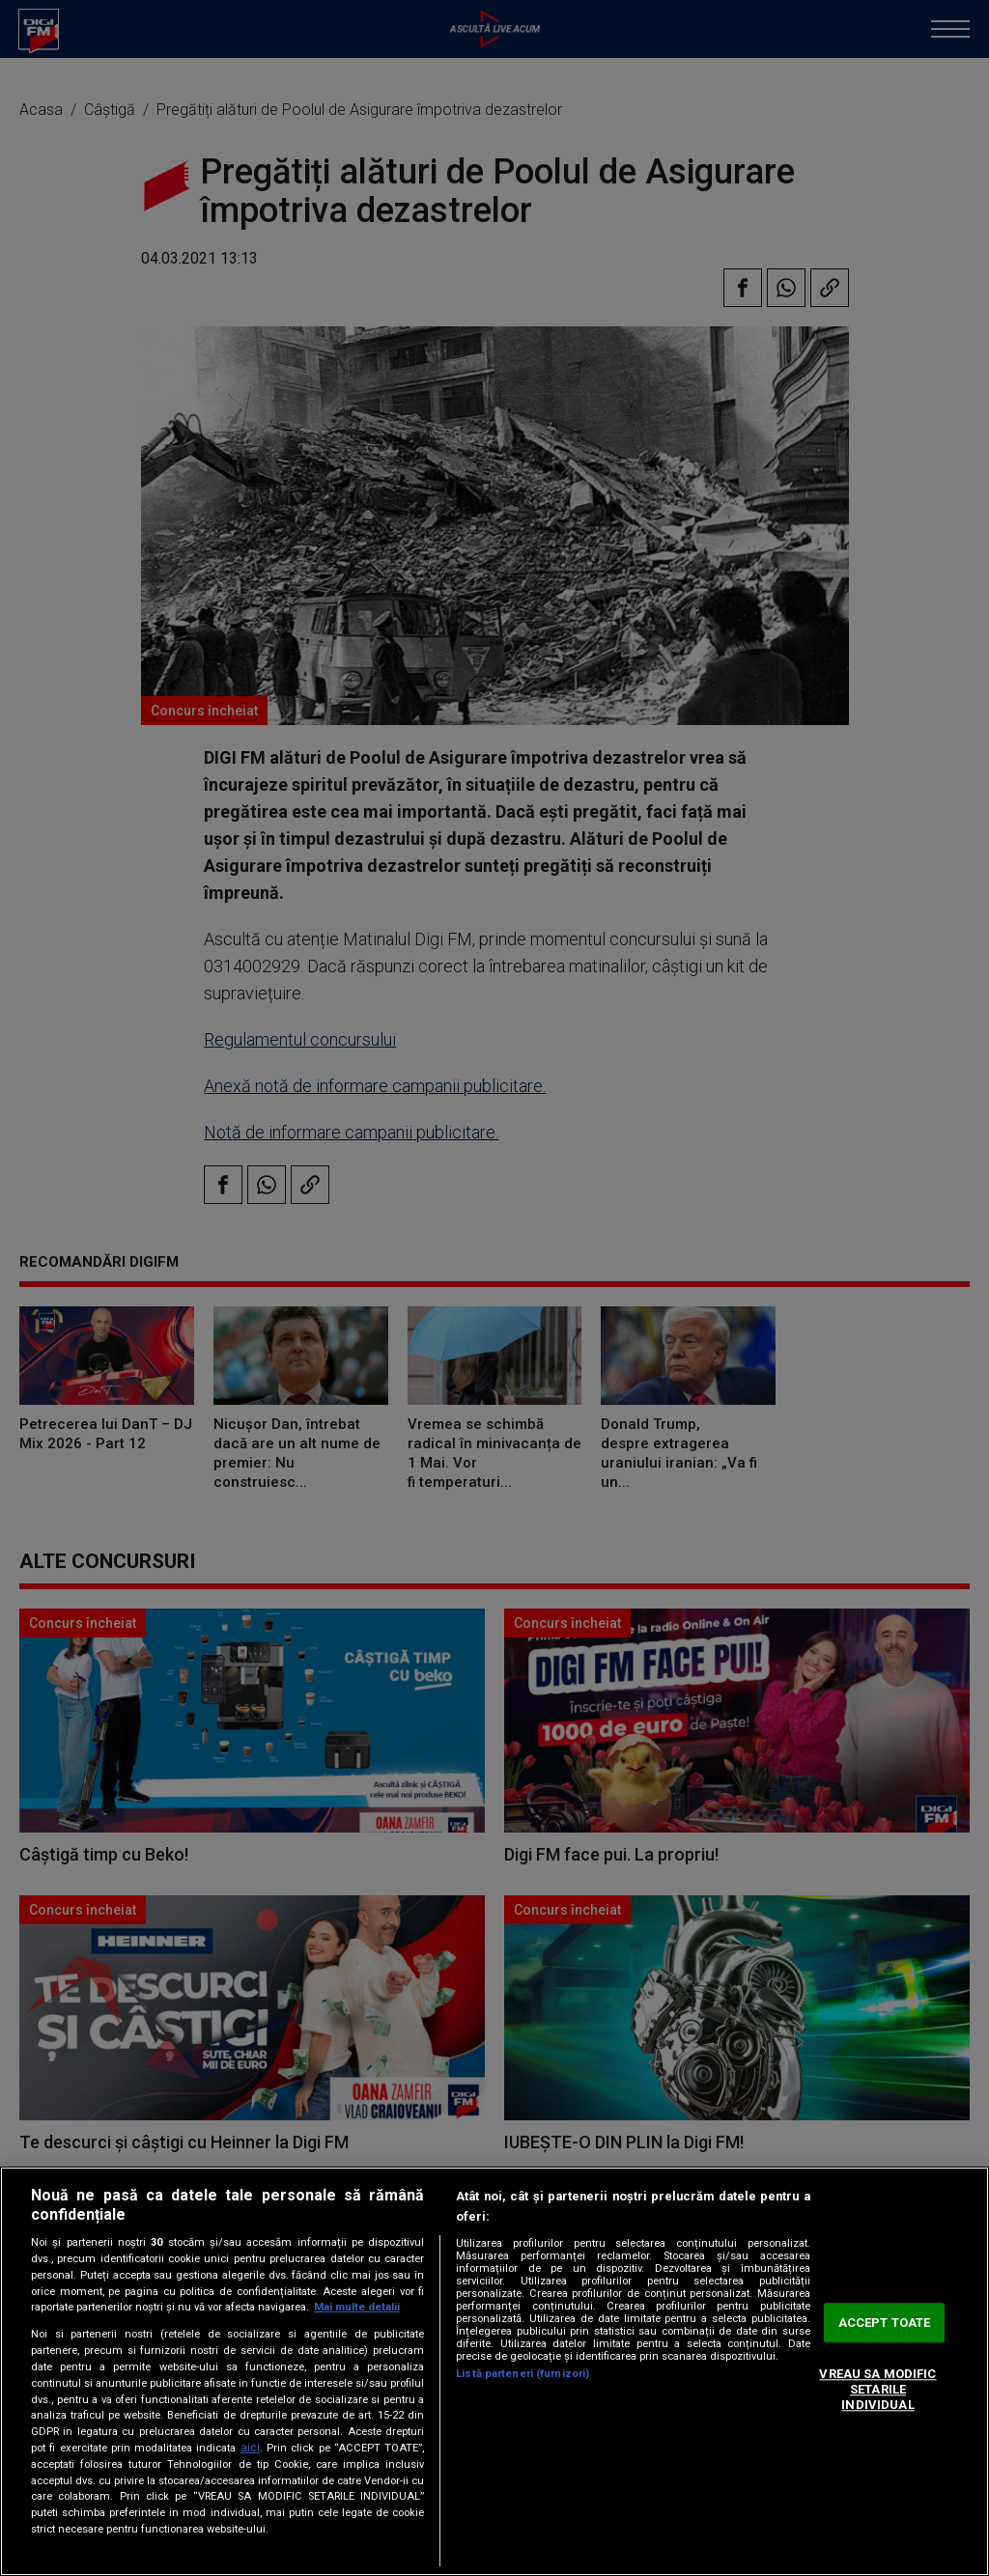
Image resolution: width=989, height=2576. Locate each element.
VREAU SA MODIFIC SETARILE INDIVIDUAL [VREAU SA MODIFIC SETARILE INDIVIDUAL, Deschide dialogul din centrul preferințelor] (877, 2389)
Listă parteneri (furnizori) (522, 2373)
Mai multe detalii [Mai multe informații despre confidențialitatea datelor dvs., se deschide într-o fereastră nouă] (357, 2307)
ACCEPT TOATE (884, 2322)
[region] (494, 2371)
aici (250, 2447)
